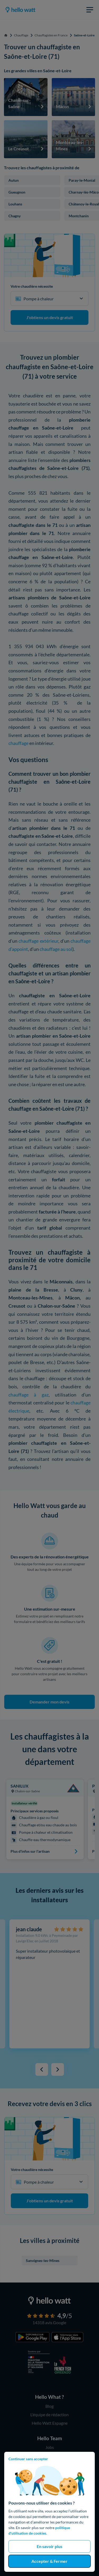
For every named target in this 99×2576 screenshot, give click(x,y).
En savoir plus (49, 2546)
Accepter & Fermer (49, 2561)
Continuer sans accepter (28, 2459)
